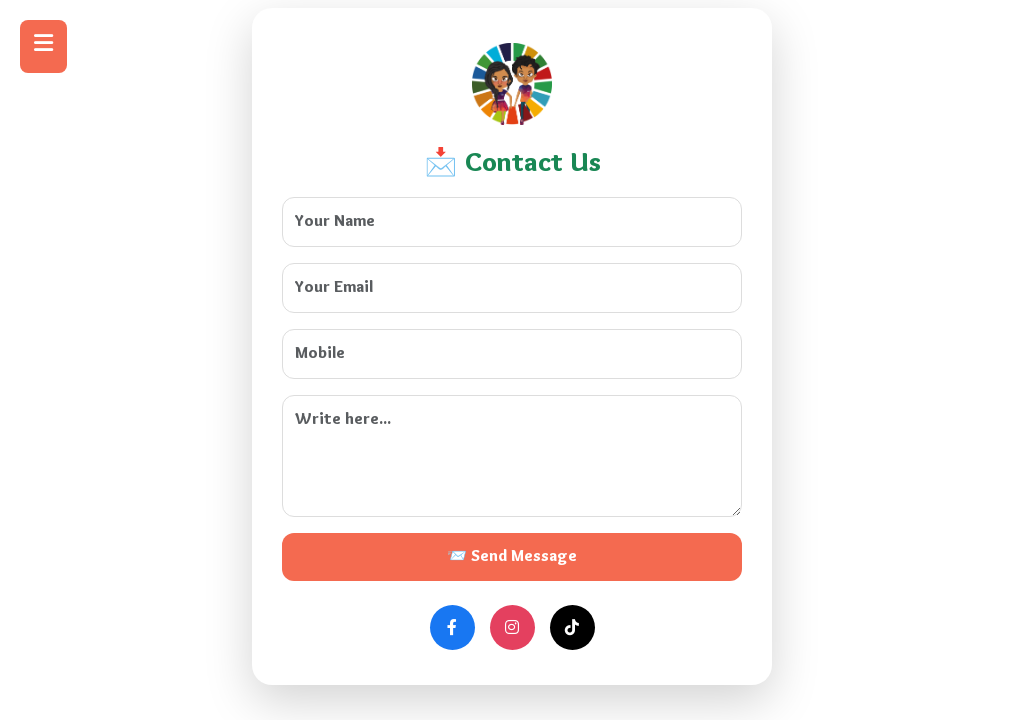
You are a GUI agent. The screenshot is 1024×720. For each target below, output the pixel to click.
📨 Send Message (512, 557)
